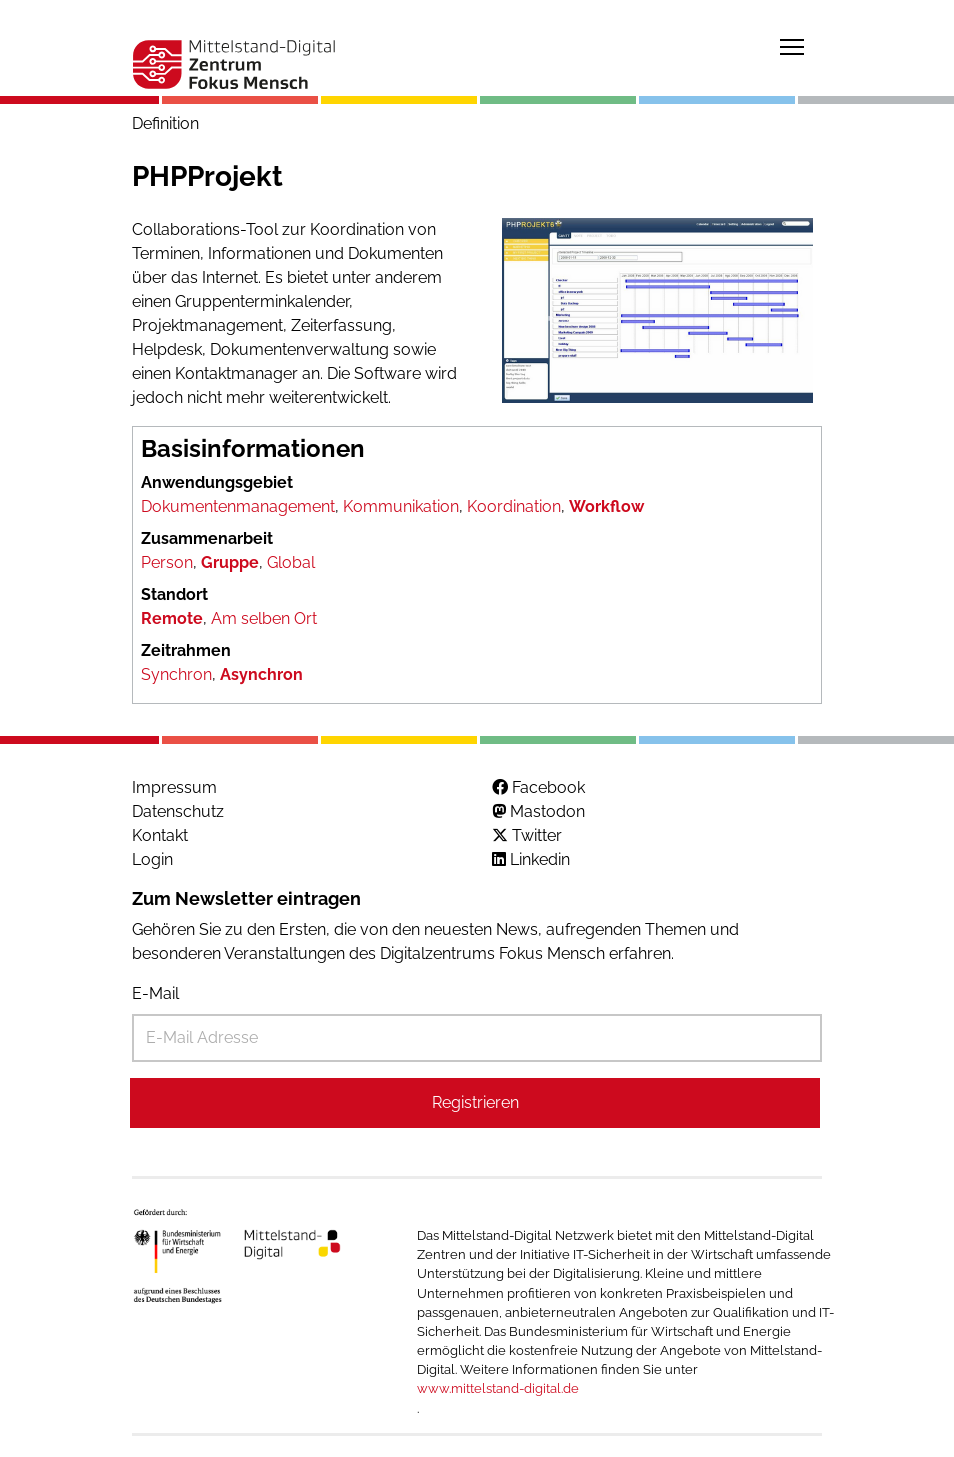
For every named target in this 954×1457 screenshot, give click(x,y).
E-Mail (155, 993)
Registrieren (475, 1102)
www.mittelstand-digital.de (498, 1388)
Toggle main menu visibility (793, 43)
